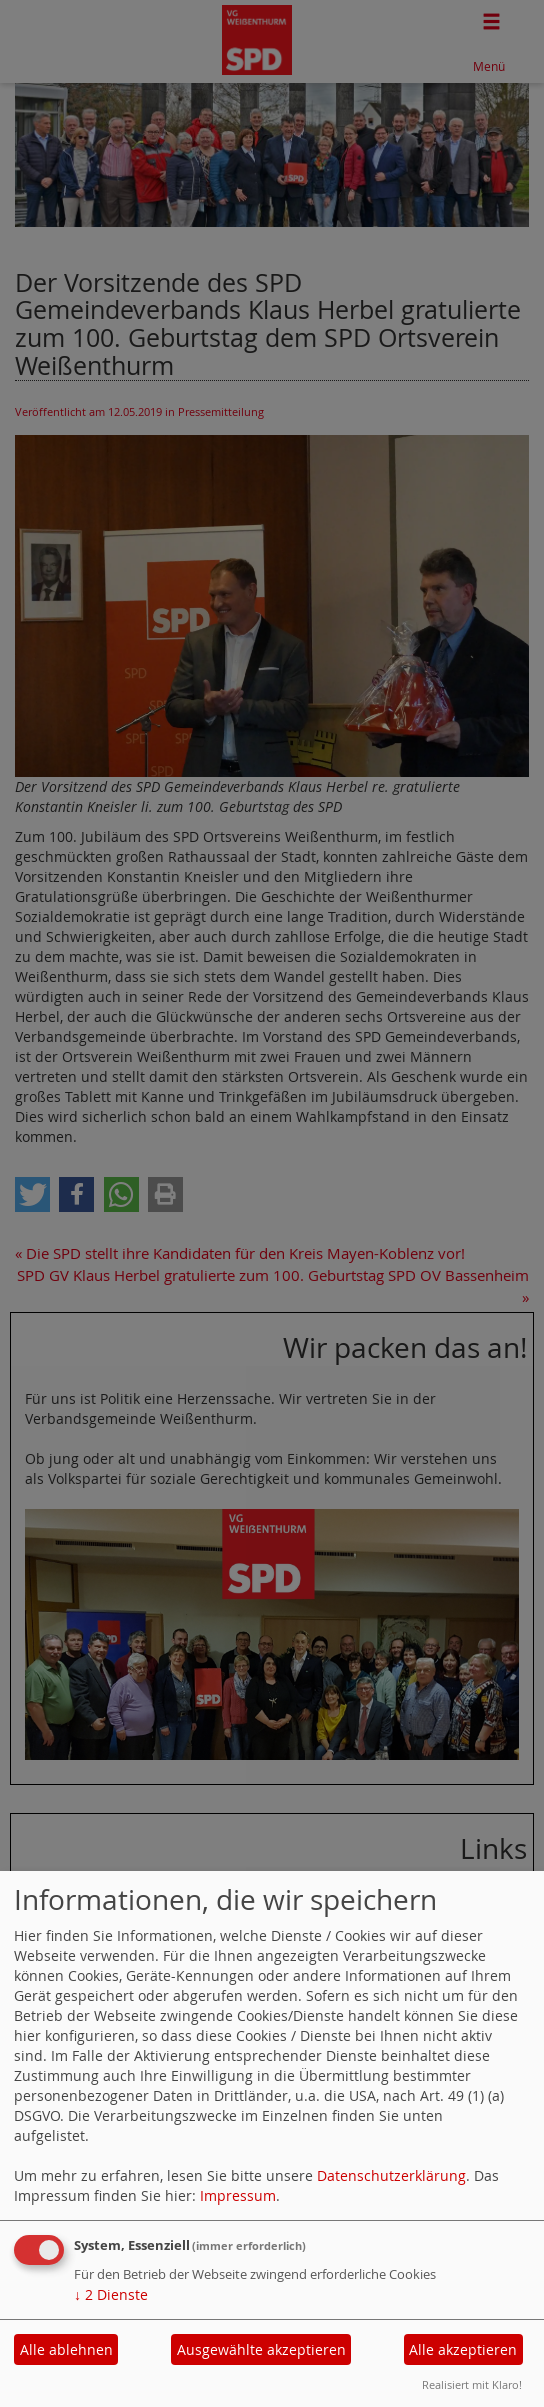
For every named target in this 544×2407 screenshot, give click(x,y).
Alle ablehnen (66, 2349)
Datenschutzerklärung (391, 2175)
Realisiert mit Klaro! (472, 2384)
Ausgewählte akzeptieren (261, 2349)
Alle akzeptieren (463, 2349)
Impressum (238, 2195)
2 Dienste (111, 2294)
